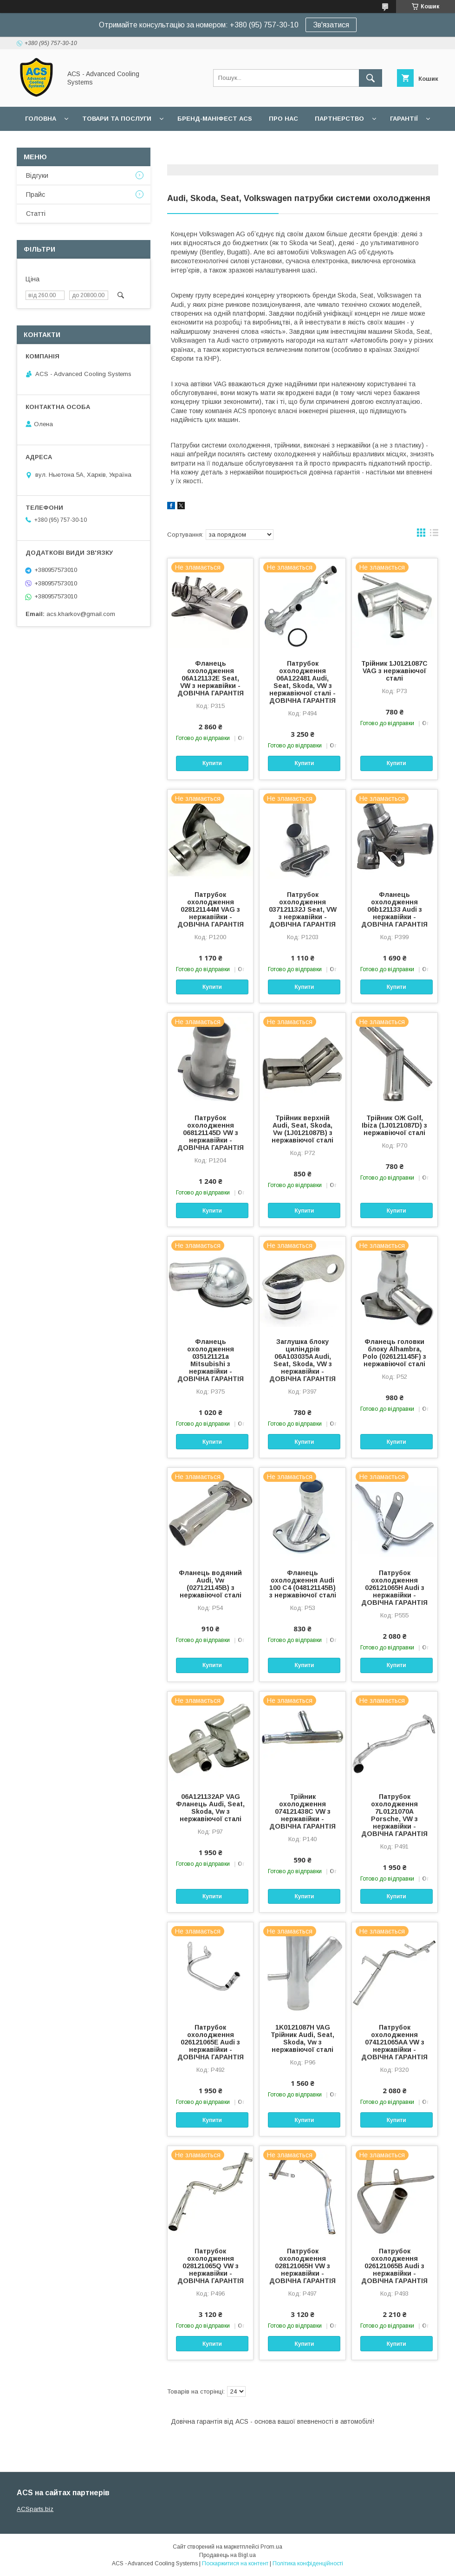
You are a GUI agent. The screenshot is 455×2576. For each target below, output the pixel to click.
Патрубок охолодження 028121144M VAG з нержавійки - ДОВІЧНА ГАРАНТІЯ (210, 909)
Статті (36, 213)
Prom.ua (271, 2547)
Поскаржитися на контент (235, 2563)
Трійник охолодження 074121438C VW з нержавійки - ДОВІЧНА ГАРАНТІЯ (302, 1811)
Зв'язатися (331, 25)
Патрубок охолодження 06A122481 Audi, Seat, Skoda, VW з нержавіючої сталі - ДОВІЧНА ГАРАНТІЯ (302, 682)
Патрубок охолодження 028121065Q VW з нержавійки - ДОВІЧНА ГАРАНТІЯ (210, 2265)
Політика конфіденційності (308, 2563)
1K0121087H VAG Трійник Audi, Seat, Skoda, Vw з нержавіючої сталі (302, 2038)
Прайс (35, 194)
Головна (40, 118)
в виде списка (434, 534)
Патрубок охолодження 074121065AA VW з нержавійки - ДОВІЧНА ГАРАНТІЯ (394, 2042)
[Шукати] (370, 78)
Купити (212, 763)
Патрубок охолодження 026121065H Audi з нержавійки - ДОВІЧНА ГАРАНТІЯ (394, 1587)
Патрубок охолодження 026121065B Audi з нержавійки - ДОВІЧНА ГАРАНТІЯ (394, 2265)
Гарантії (404, 118)
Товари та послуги (116, 118)
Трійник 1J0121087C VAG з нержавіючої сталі (394, 671)
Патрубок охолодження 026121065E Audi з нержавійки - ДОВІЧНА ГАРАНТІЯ (210, 2042)
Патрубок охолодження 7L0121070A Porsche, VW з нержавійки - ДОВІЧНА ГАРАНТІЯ (394, 1815)
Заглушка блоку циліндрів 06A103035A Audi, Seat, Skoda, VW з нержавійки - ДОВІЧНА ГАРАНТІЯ (302, 1360)
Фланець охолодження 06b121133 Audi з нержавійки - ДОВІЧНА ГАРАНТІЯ (394, 909)
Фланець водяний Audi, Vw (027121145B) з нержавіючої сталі (210, 1584)
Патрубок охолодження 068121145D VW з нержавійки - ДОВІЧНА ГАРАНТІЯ (210, 1132)
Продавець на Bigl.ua (227, 2555)
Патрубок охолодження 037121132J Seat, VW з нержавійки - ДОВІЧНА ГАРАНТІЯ (303, 909)
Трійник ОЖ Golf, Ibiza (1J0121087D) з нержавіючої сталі (394, 1125)
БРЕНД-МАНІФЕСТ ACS (214, 118)
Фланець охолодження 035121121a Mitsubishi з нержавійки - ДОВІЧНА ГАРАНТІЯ (210, 1360)
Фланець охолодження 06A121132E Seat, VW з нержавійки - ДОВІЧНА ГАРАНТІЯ (210, 678)
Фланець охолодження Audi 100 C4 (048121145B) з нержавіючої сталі (302, 1584)
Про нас (283, 118)
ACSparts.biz (35, 2508)
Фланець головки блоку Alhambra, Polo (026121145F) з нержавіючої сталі (394, 1353)
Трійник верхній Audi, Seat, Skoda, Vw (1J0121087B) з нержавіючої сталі (302, 1129)
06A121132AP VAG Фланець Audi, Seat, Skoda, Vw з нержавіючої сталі (210, 1808)
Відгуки (37, 175)
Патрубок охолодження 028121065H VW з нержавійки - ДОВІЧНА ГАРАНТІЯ (302, 2265)
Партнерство (339, 118)
